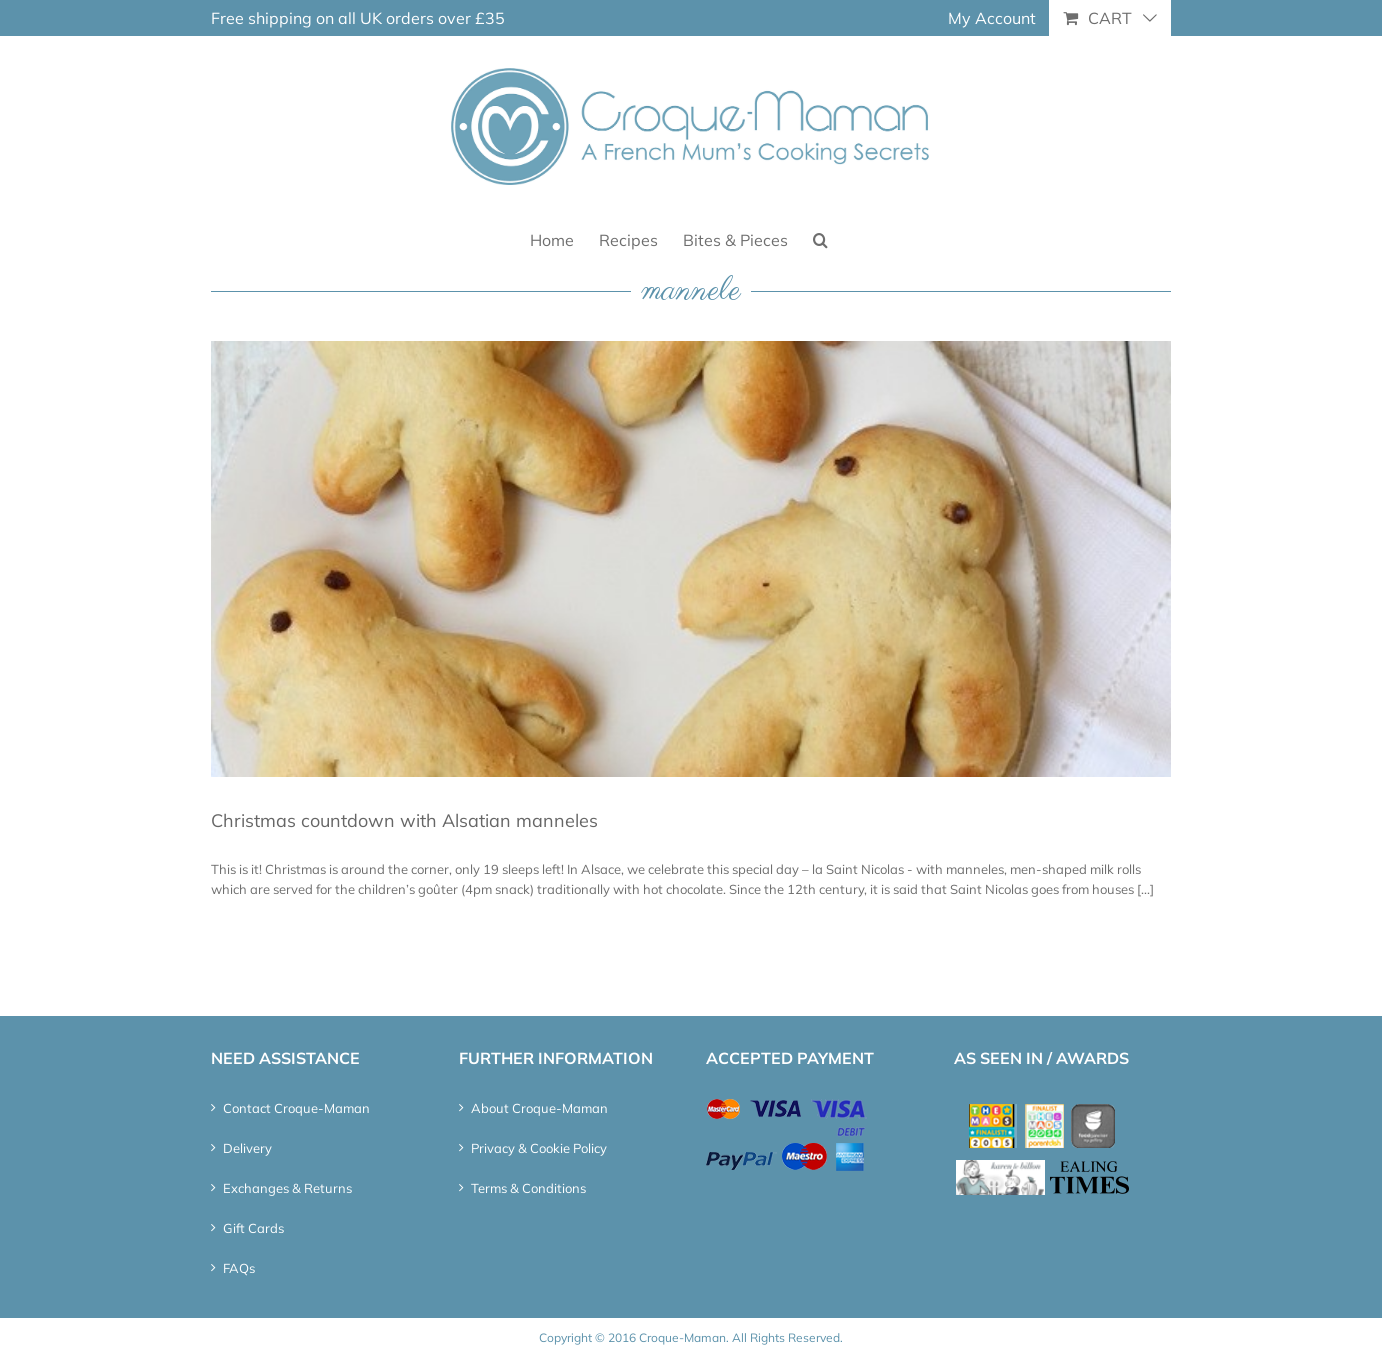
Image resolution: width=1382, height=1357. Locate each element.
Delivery (247, 1148)
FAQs (239, 1268)
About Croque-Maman (539, 1108)
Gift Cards (253, 1228)
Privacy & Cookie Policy (539, 1148)
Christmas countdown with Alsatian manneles (404, 820)
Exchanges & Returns (287, 1188)
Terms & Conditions (528, 1188)
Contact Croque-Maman (296, 1108)
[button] (820, 238)
